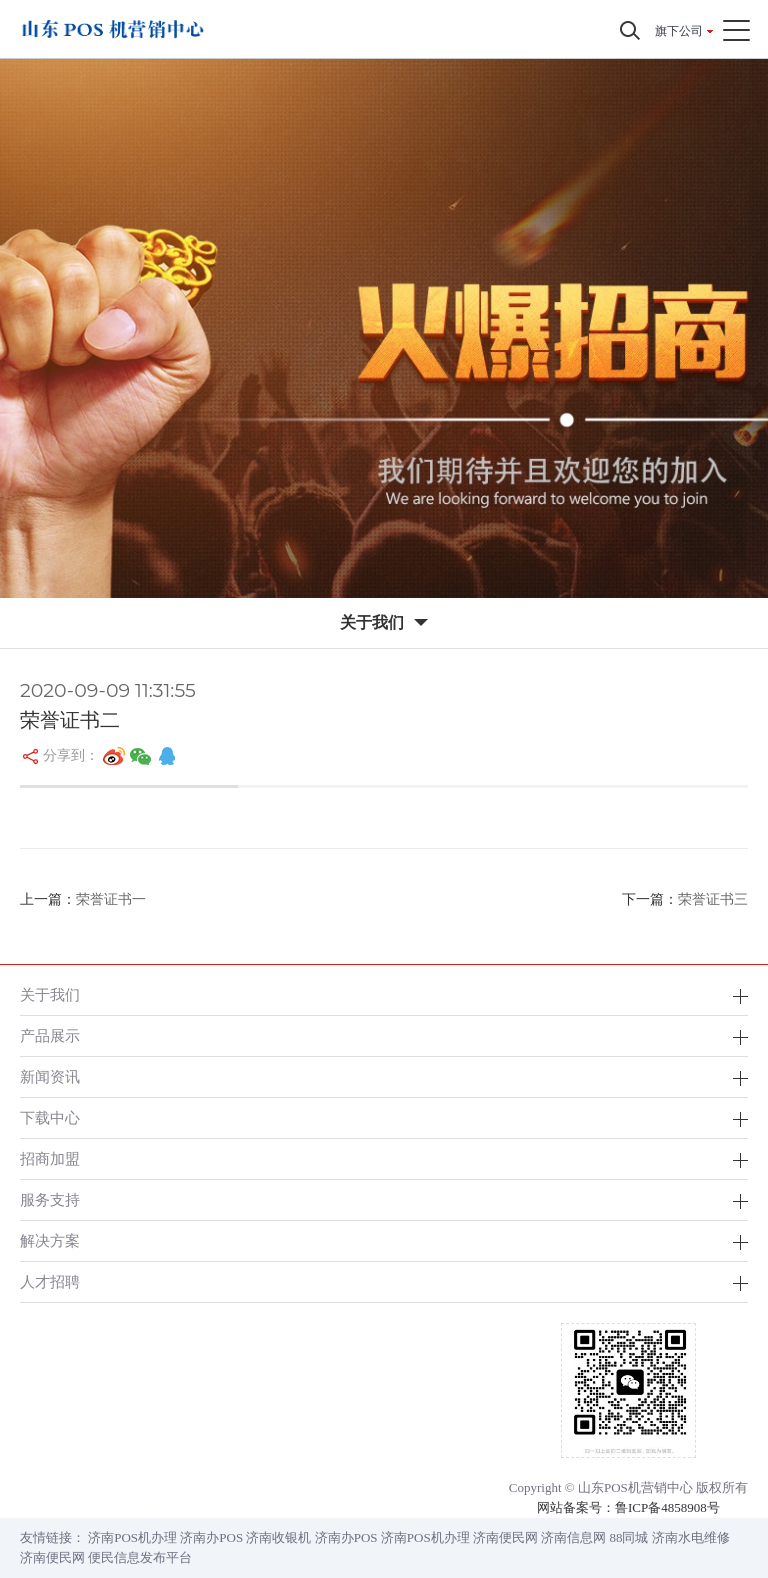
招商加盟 (50, 1158)
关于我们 (50, 994)
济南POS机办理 (132, 1537)
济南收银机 (278, 1537)
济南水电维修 (691, 1537)
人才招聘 (50, 1281)
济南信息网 (573, 1537)
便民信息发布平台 (140, 1557)
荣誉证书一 (111, 899)
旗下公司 (679, 31)
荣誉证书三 (713, 899)
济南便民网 (505, 1537)
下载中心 (50, 1117)
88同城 (628, 1537)
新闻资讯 (50, 1076)
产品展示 (50, 1035)
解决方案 (50, 1240)
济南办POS (211, 1537)
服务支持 (50, 1199)
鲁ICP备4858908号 (667, 1507)
